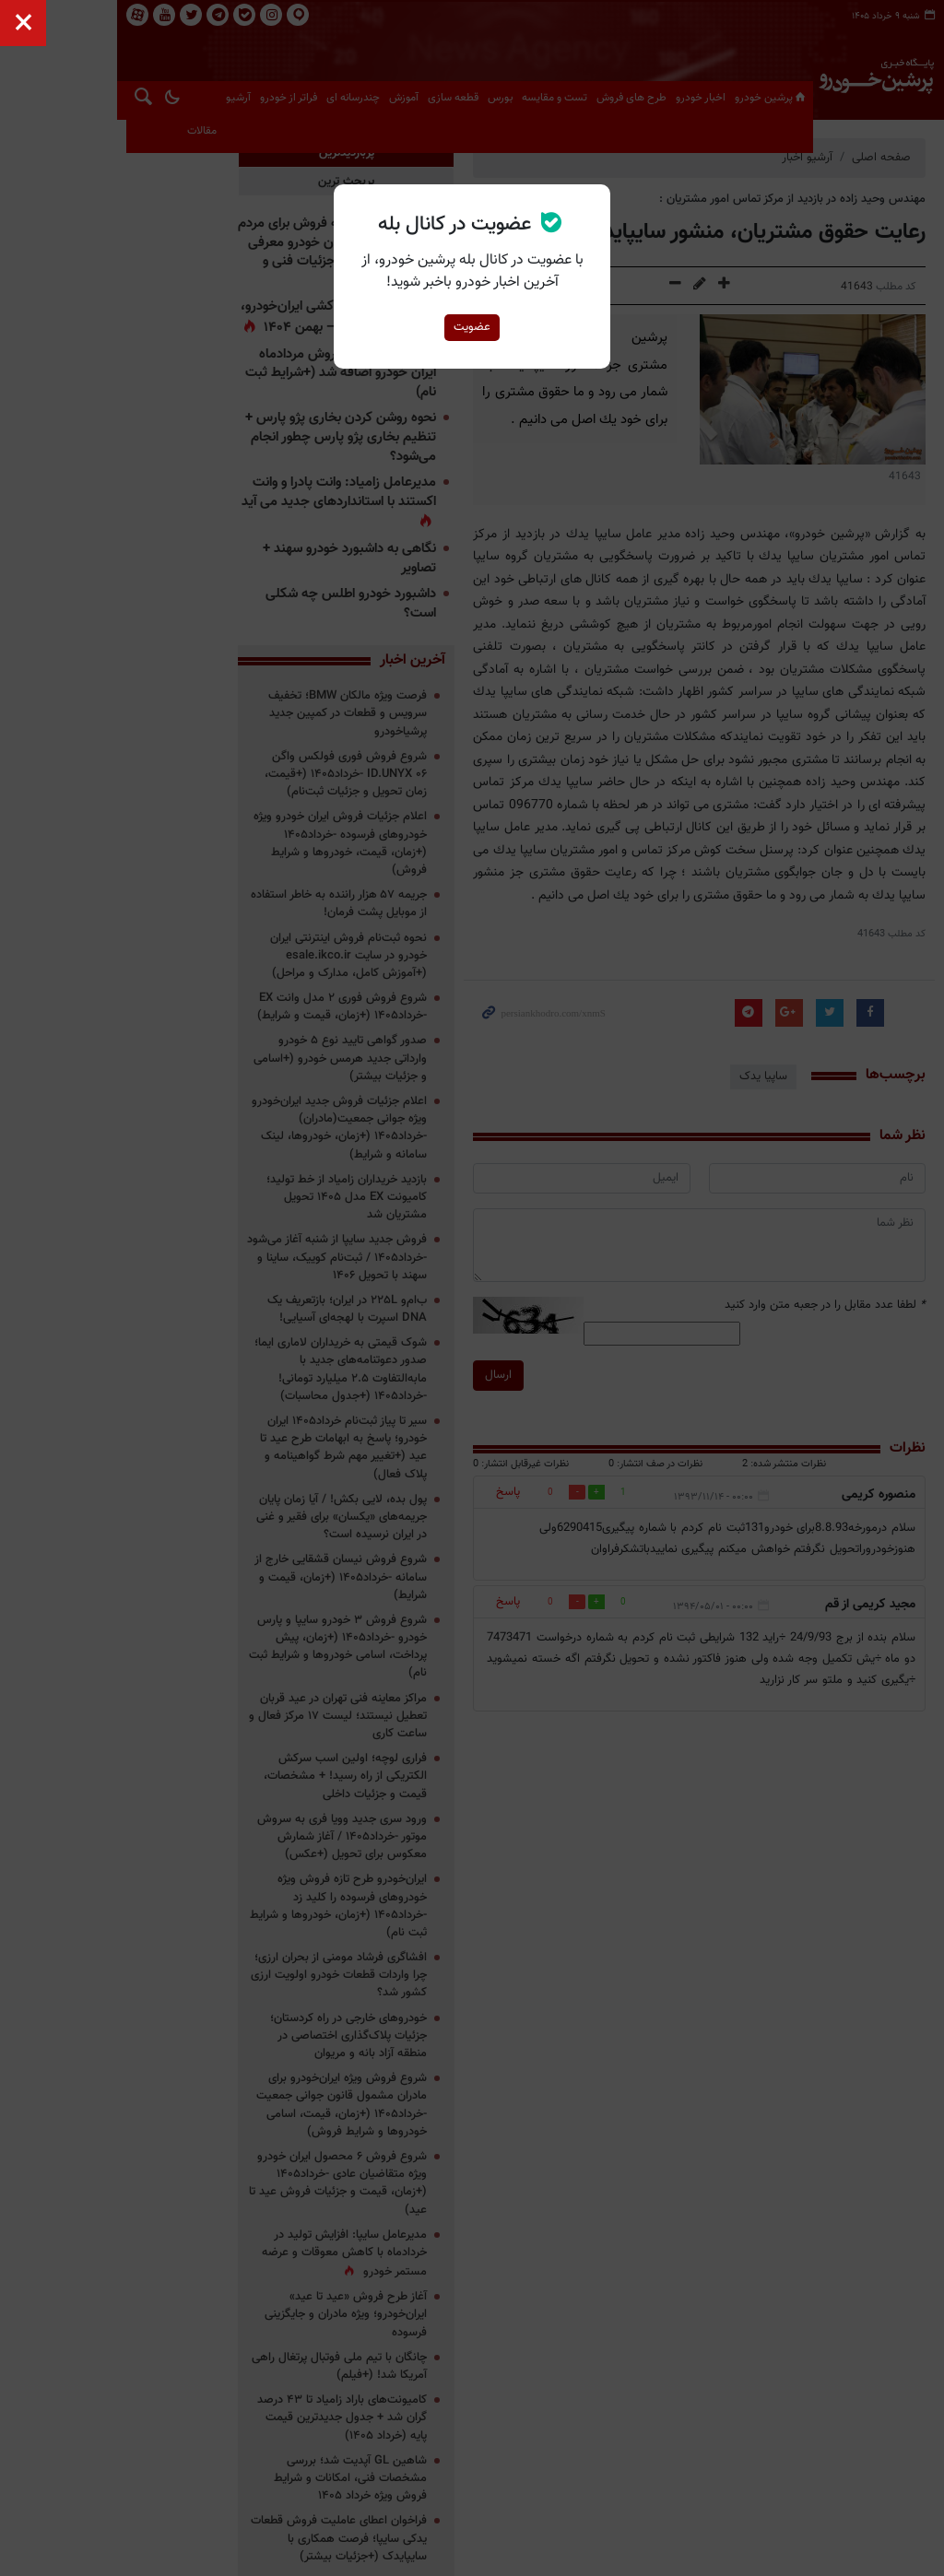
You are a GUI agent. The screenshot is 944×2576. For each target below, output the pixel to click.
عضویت (472, 327)
